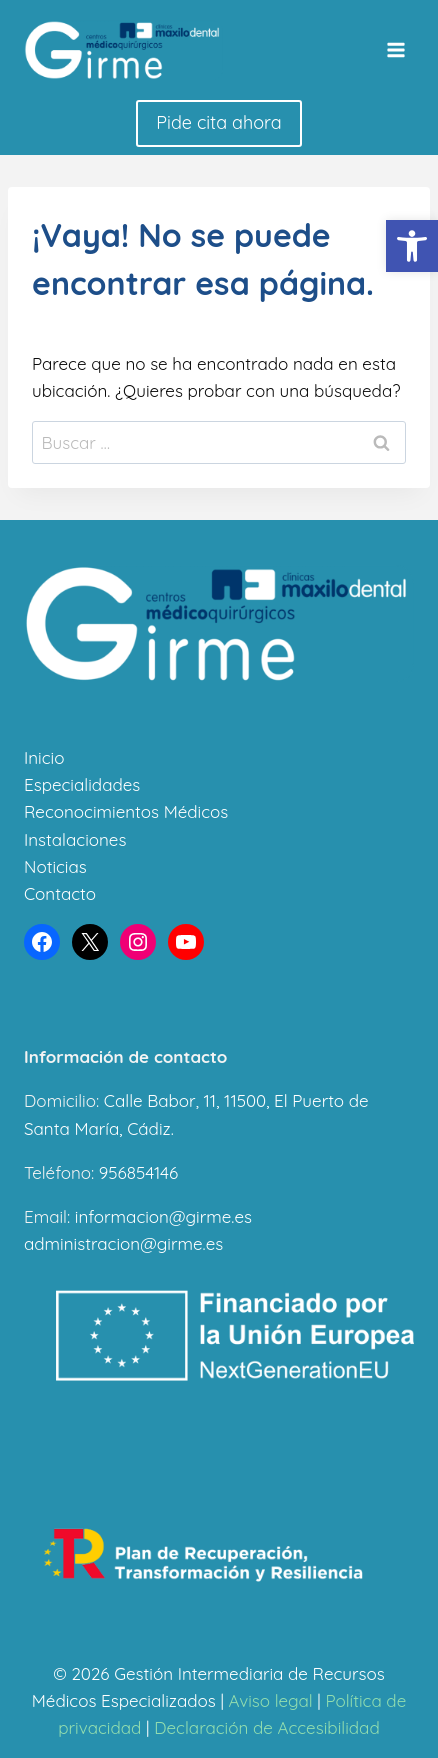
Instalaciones (75, 839)
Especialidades (82, 784)
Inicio (44, 757)
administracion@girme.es (123, 1243)
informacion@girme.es (163, 1216)
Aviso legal (271, 1700)
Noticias (55, 866)
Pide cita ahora (218, 122)
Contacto (60, 893)
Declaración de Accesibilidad (267, 1727)
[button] (412, 246)
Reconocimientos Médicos (126, 811)
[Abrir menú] (395, 49)
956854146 (138, 1172)
